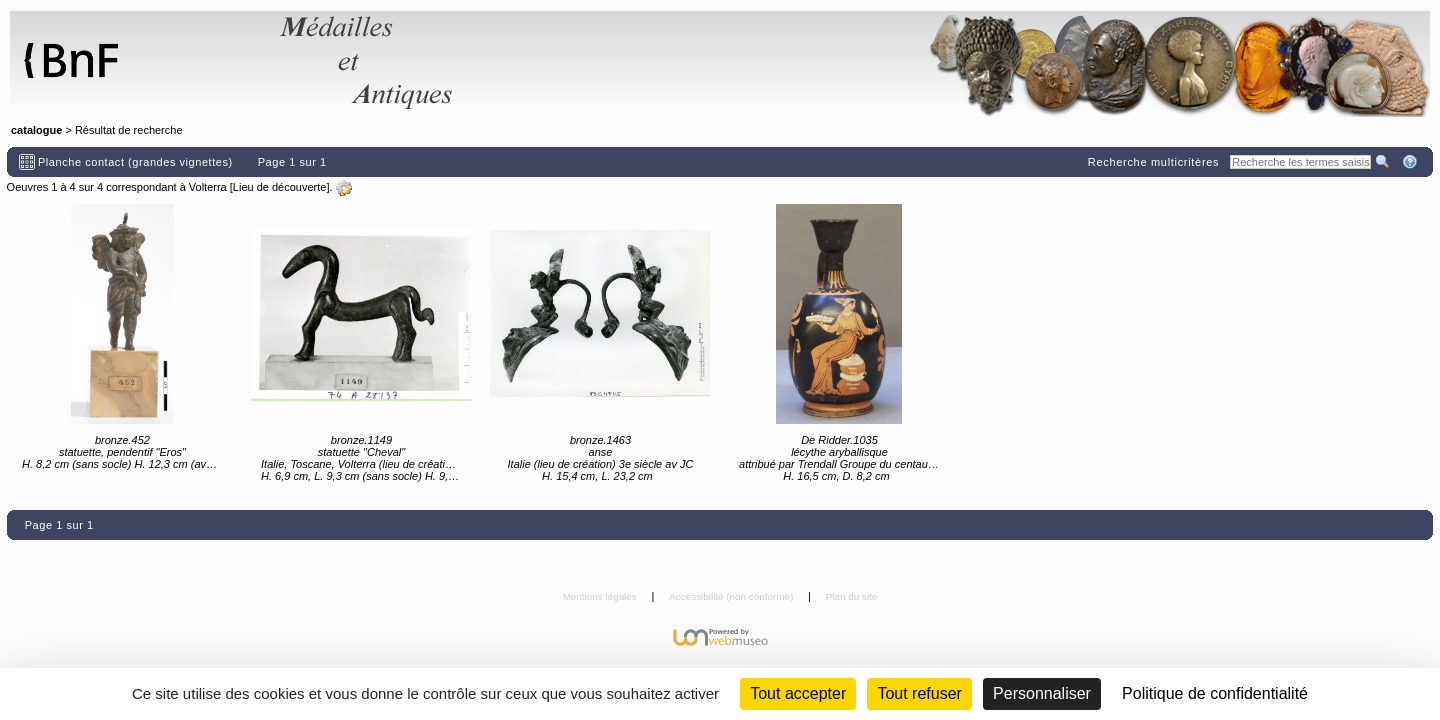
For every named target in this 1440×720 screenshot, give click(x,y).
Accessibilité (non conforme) (732, 596)
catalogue (36, 130)
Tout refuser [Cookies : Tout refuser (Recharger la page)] (919, 693)
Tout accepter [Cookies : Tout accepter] (798, 693)
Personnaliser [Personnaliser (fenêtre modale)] (1042, 693)
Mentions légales (601, 596)
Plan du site (852, 596)
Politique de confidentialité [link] (1215, 693)
